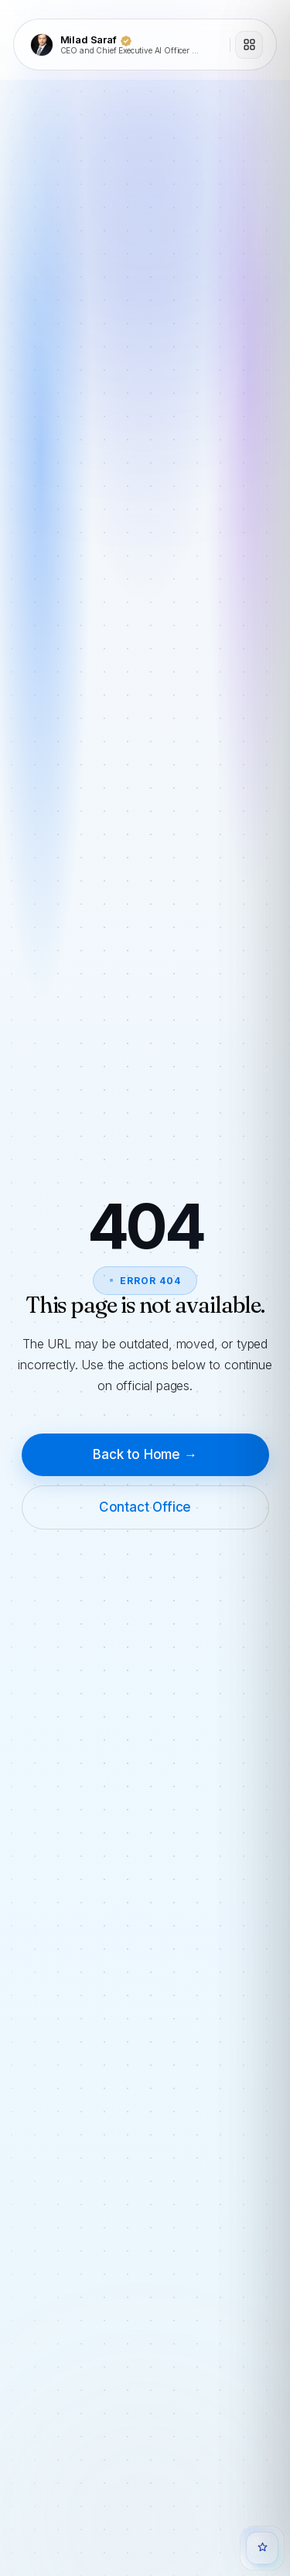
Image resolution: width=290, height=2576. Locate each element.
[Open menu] (249, 45)
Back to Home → (145, 1454)
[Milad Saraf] (125, 45)
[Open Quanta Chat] (262, 2548)
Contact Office (145, 1507)
